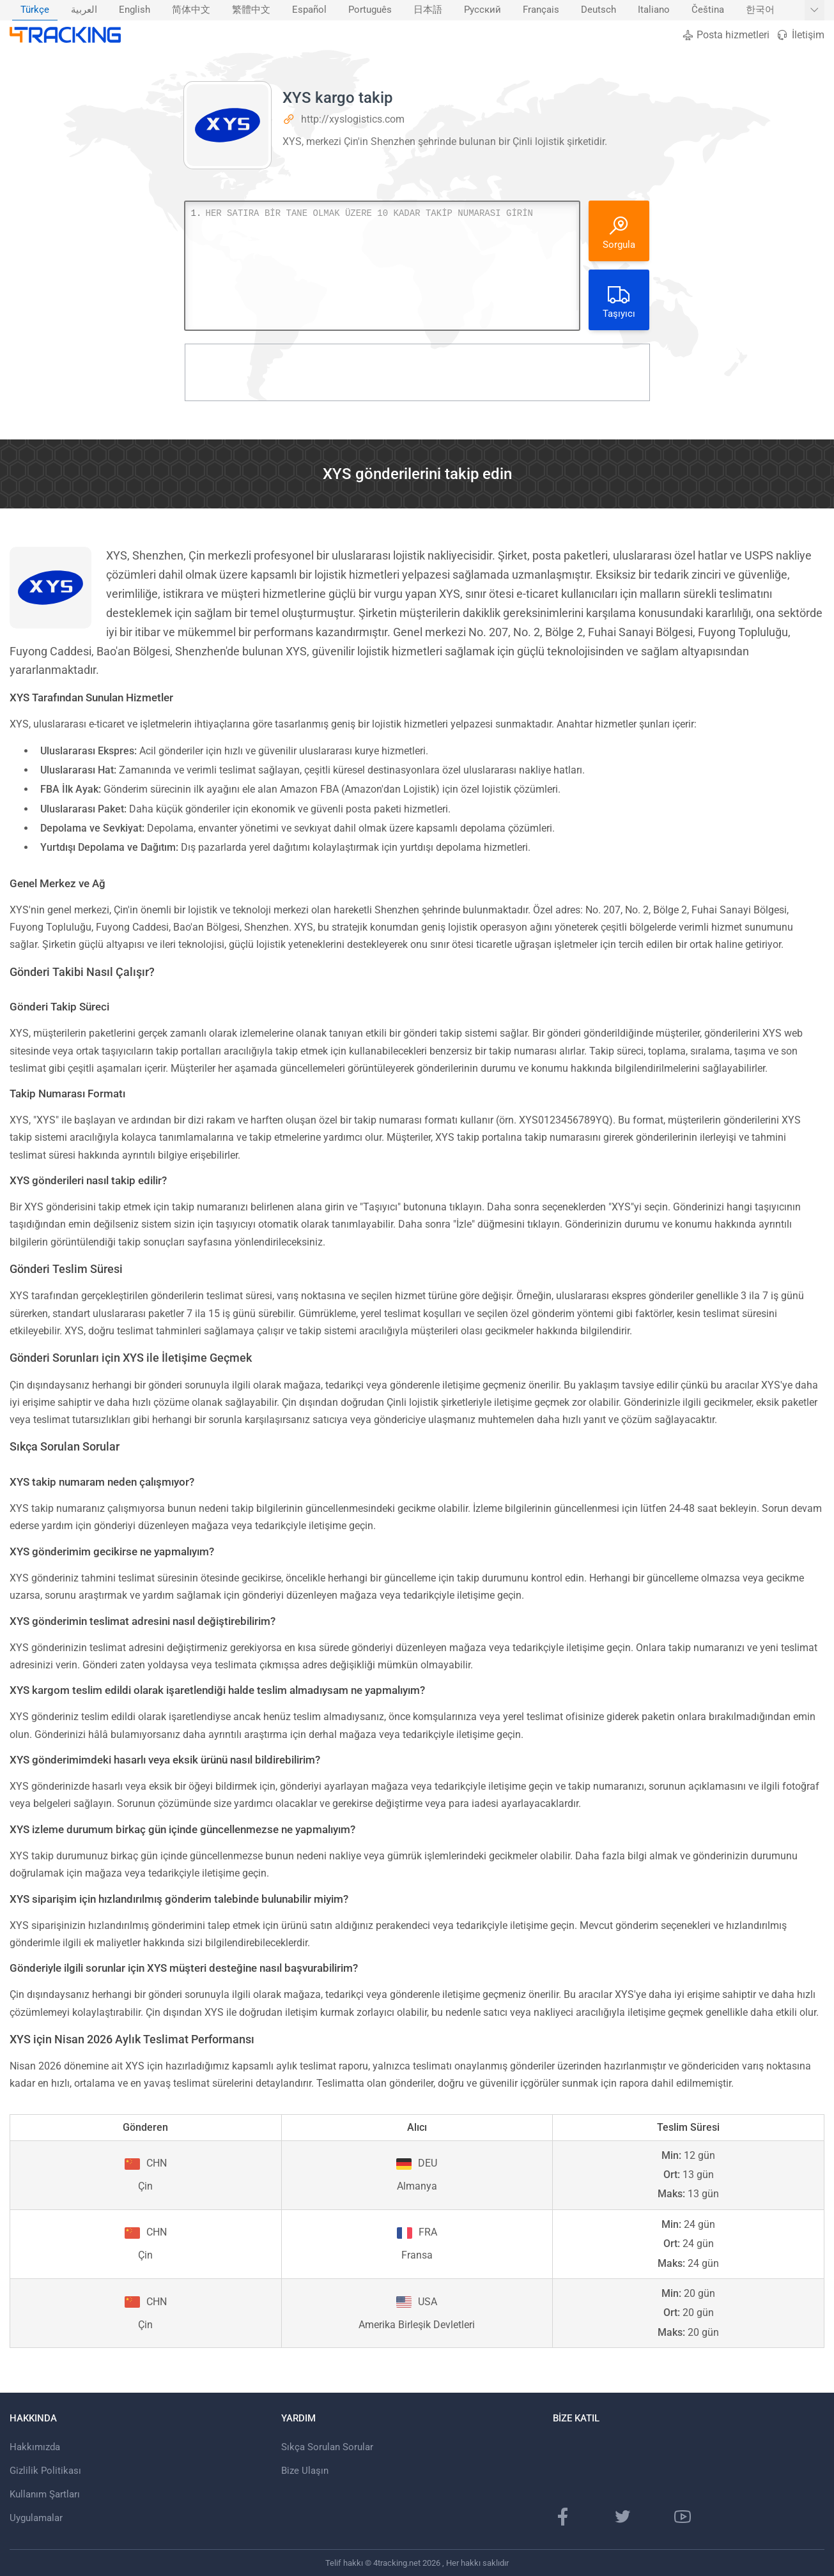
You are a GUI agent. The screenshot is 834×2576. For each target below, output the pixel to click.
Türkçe (34, 9)
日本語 (427, 9)
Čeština (707, 9)
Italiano (654, 9)
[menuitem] (35, 10)
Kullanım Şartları (45, 2494)
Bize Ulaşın (304, 2470)
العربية (84, 9)
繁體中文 (251, 9)
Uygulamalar (36, 2518)
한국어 (760, 9)
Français (541, 9)
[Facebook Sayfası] (563, 2516)
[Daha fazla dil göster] (814, 10)
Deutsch (598, 9)
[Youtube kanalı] (682, 2516)
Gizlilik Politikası (45, 2470)
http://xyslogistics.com (353, 119)
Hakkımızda (35, 2447)
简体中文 (191, 9)
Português (370, 9)
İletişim (800, 35)
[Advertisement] (417, 372)
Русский (482, 9)
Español (309, 9)
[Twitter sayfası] (622, 2516)
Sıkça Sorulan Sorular (327, 2447)
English (134, 9)
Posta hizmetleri (725, 35)
